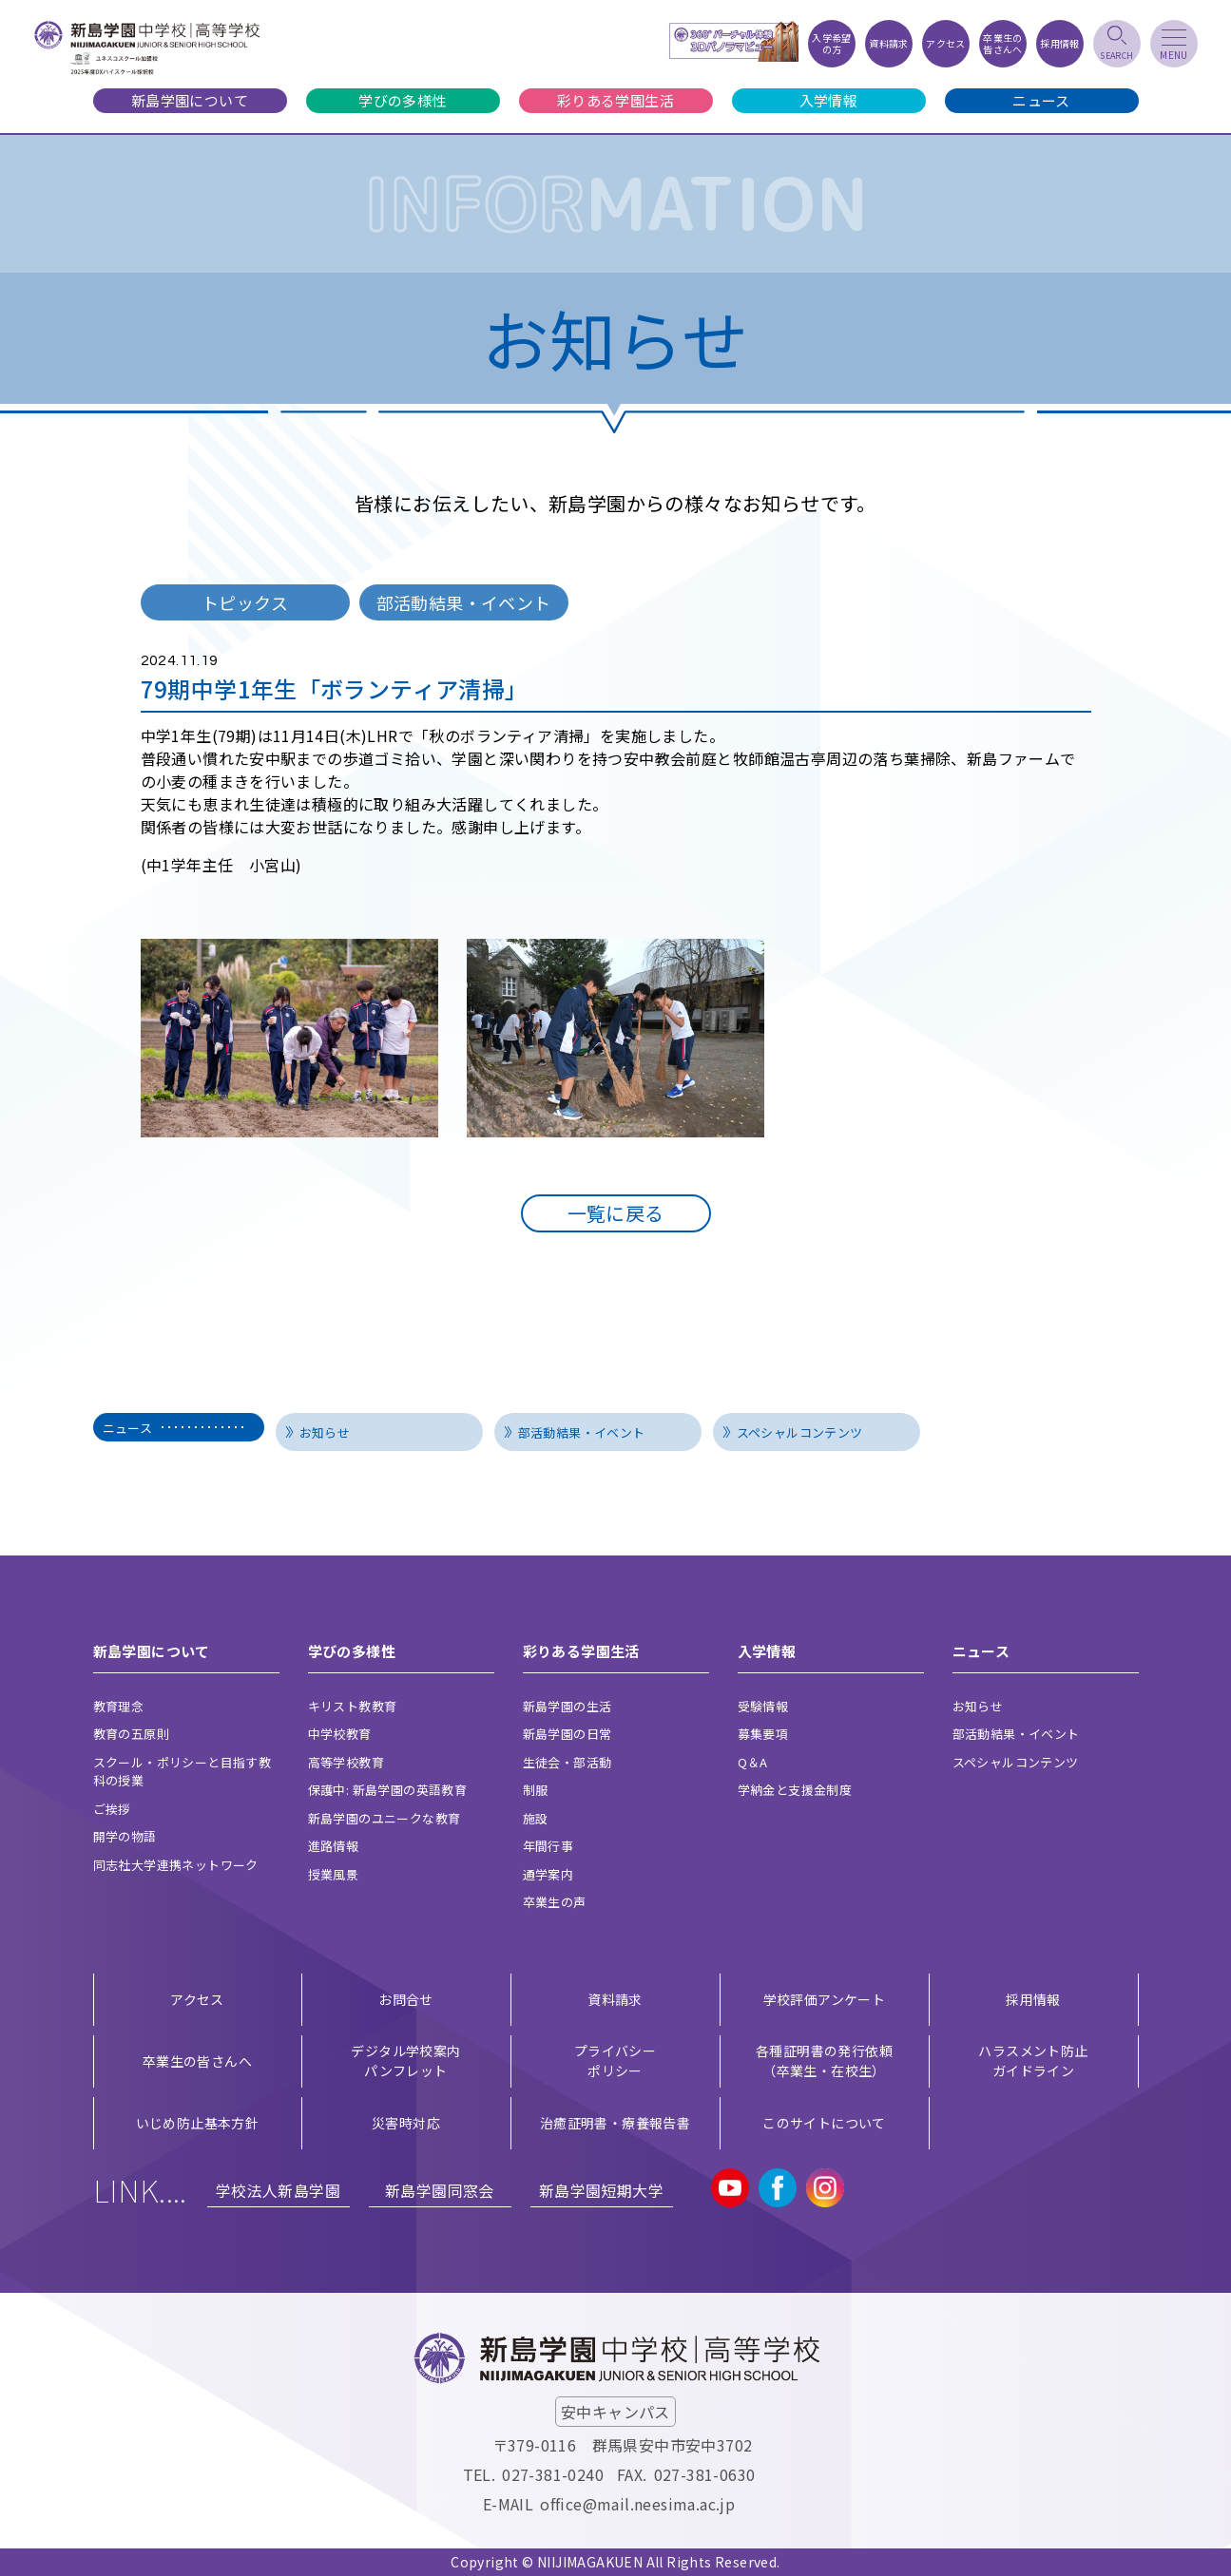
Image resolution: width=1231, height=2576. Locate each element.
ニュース (1041, 100)
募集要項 (763, 1734)
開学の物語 (125, 1836)
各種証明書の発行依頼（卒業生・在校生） (824, 2060)
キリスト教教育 (352, 1706)
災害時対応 (406, 2122)
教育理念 (118, 1706)
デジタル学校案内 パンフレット (405, 2060)
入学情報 (828, 100)
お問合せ (405, 1999)
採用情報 (1033, 1999)
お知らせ (325, 1432)
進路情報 (333, 1846)
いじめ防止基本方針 (198, 2122)
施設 (535, 1818)
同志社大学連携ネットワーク (176, 1865)
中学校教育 (340, 1734)
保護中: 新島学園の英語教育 (388, 1790)
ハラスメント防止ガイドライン (1032, 2060)
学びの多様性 (402, 100)
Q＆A (753, 1762)
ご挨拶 (112, 1809)
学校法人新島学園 (278, 2190)
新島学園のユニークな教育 (384, 1818)
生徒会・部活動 (567, 1762)
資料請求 (615, 1999)
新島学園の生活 (567, 1706)
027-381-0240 (553, 2474)
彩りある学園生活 (615, 100)
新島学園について (189, 100)
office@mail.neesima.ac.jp (637, 2503)
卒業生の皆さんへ (197, 2060)
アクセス (197, 1999)
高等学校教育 (346, 1762)
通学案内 (548, 1874)
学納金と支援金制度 (795, 1790)
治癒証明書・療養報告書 (615, 2122)
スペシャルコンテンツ (800, 1432)
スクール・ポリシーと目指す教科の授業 (182, 1771)
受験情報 (763, 1706)
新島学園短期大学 (601, 2190)
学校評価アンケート (824, 1999)
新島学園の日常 (567, 1734)
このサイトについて (824, 2122)
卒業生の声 (555, 1902)
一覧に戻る (615, 1213)
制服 (535, 1790)
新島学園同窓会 (439, 2190)
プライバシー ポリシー (615, 2060)
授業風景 (333, 1874)
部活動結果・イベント (581, 1432)
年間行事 (548, 1846)
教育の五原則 (131, 1734)
